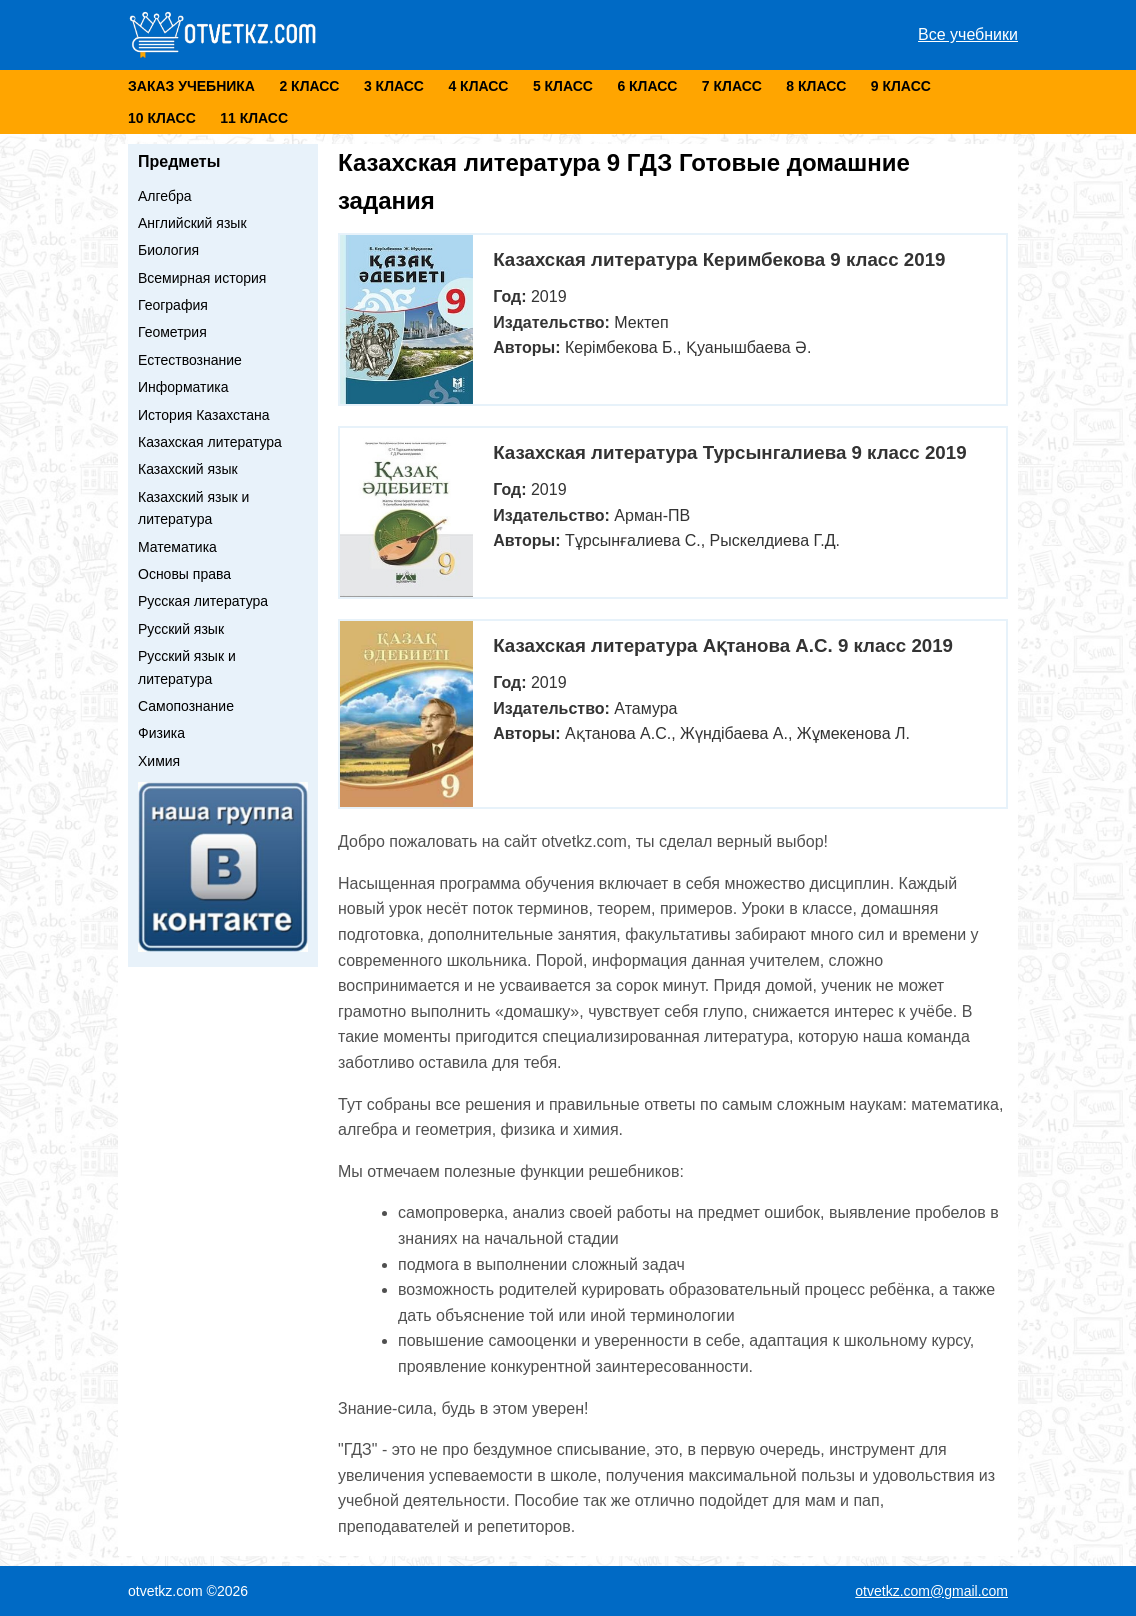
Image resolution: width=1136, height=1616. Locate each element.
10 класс (162, 118)
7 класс (732, 86)
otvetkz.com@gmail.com (931, 1591)
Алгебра (165, 196)
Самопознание (186, 706)
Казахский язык (188, 469)
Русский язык (181, 629)
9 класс (901, 86)
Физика (161, 733)
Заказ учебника (191, 86)
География (173, 305)
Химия (159, 761)
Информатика (183, 387)
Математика (177, 547)
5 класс (563, 86)
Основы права (184, 574)
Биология (168, 250)
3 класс (394, 86)
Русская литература (203, 601)
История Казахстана (204, 415)
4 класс (478, 86)
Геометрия (172, 332)
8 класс (816, 86)
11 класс (254, 118)
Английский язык (192, 223)
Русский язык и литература (187, 667)
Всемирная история (202, 278)
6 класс (647, 86)
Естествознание (190, 360)
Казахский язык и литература (193, 508)
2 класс (309, 86)
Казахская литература (210, 442)
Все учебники (968, 34)
